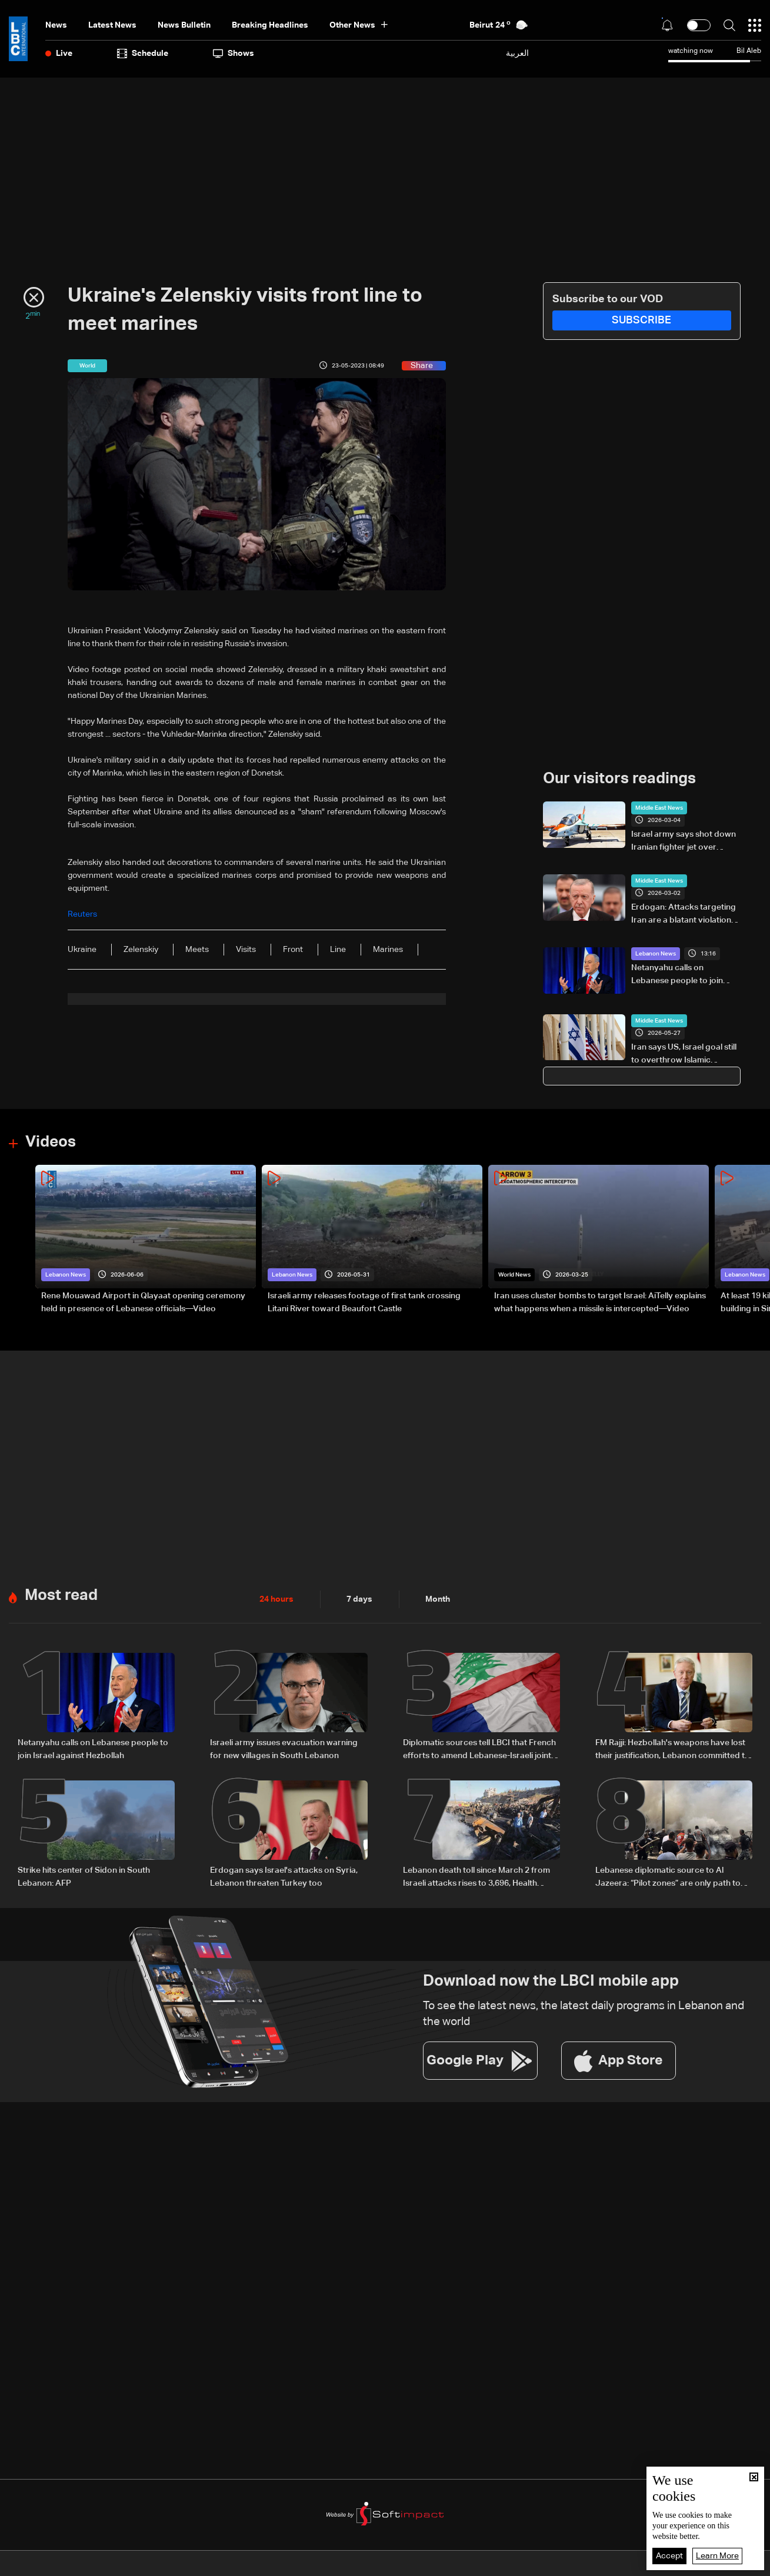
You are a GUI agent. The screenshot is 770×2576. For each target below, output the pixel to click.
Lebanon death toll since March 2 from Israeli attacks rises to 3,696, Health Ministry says (476, 1878)
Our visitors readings (619, 779)
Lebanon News (655, 954)
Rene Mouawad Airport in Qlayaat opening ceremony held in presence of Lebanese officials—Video (143, 1302)
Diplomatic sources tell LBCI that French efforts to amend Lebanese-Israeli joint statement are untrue (479, 1750)
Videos (50, 1142)
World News (514, 1275)
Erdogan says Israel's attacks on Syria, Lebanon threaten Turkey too (284, 1876)
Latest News (112, 25)
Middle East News (659, 808)
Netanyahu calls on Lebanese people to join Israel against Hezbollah (677, 975)
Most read (61, 1595)
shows (233, 53)
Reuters (82, 914)
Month (437, 1599)
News (56, 25)
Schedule (142, 53)
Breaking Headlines (270, 25)
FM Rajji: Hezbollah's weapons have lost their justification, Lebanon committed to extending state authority (672, 1750)
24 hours (276, 1599)
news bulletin (184, 25)
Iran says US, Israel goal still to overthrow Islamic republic (683, 1055)
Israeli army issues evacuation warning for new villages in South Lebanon (284, 1749)
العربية (517, 53)
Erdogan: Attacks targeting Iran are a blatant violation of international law (683, 915)
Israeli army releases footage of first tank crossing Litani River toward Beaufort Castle (364, 1302)
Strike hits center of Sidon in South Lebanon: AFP (84, 1876)
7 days (359, 1599)
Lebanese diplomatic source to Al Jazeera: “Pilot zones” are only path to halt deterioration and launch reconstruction (668, 1878)
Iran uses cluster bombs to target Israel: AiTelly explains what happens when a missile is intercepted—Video (600, 1302)
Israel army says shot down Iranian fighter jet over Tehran (683, 842)
